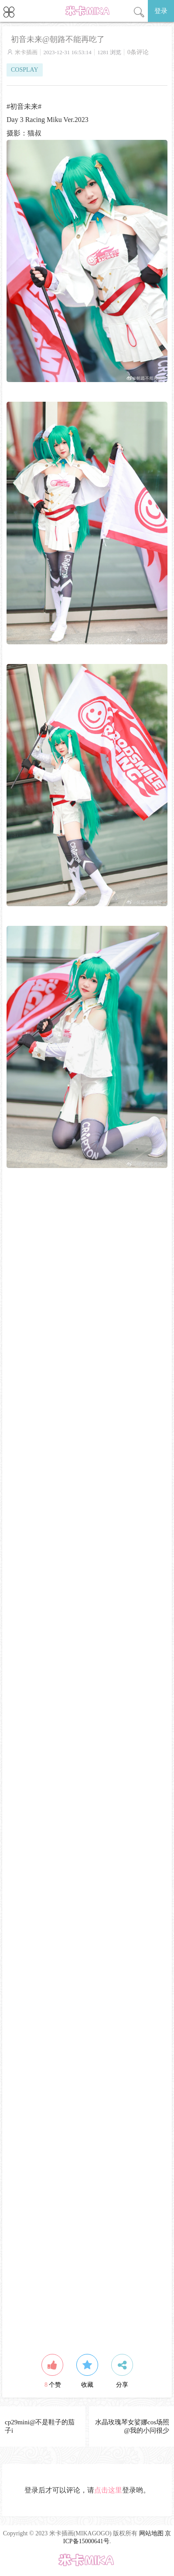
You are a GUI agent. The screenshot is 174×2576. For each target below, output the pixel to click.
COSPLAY (24, 69)
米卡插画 (26, 52)
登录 (160, 10)
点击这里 (108, 2490)
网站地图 (151, 2533)
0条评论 (138, 52)
